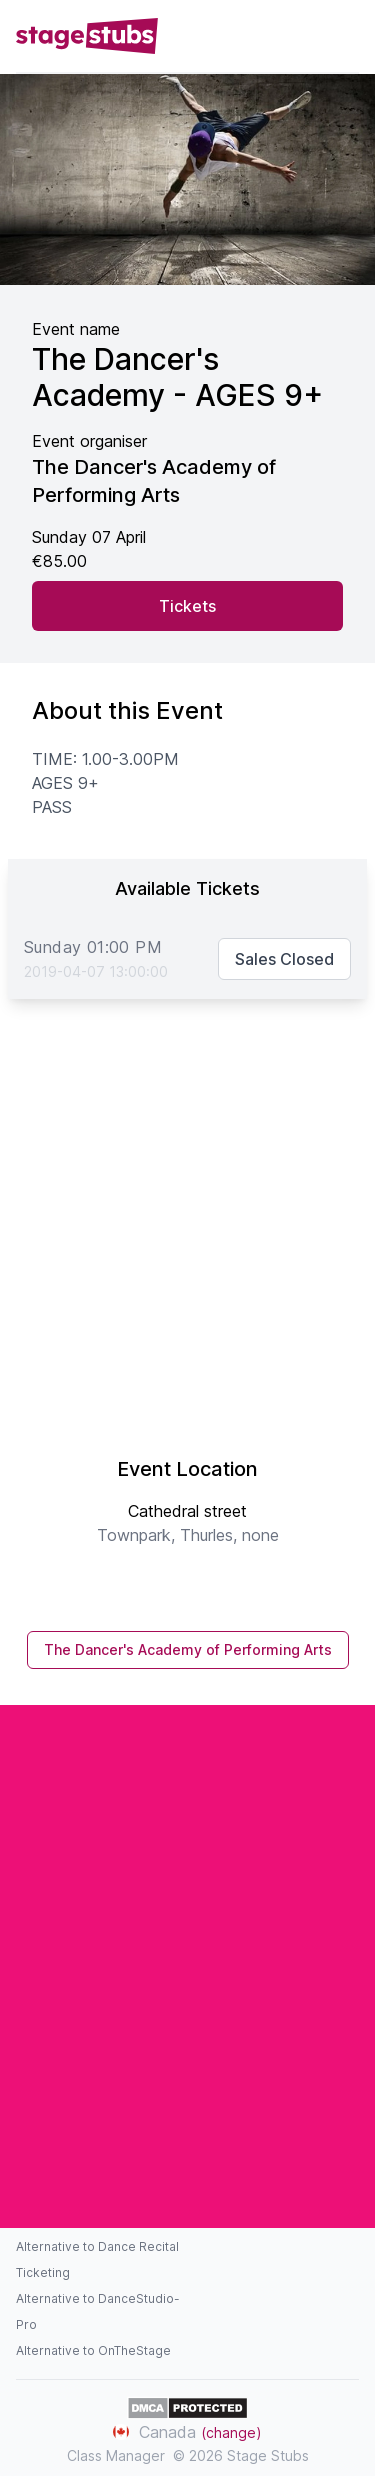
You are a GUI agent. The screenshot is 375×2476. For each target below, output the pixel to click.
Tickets (187, 606)
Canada (187, 2432)
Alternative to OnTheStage (93, 2350)
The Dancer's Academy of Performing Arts (188, 1649)
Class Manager (116, 2455)
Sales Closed (284, 959)
